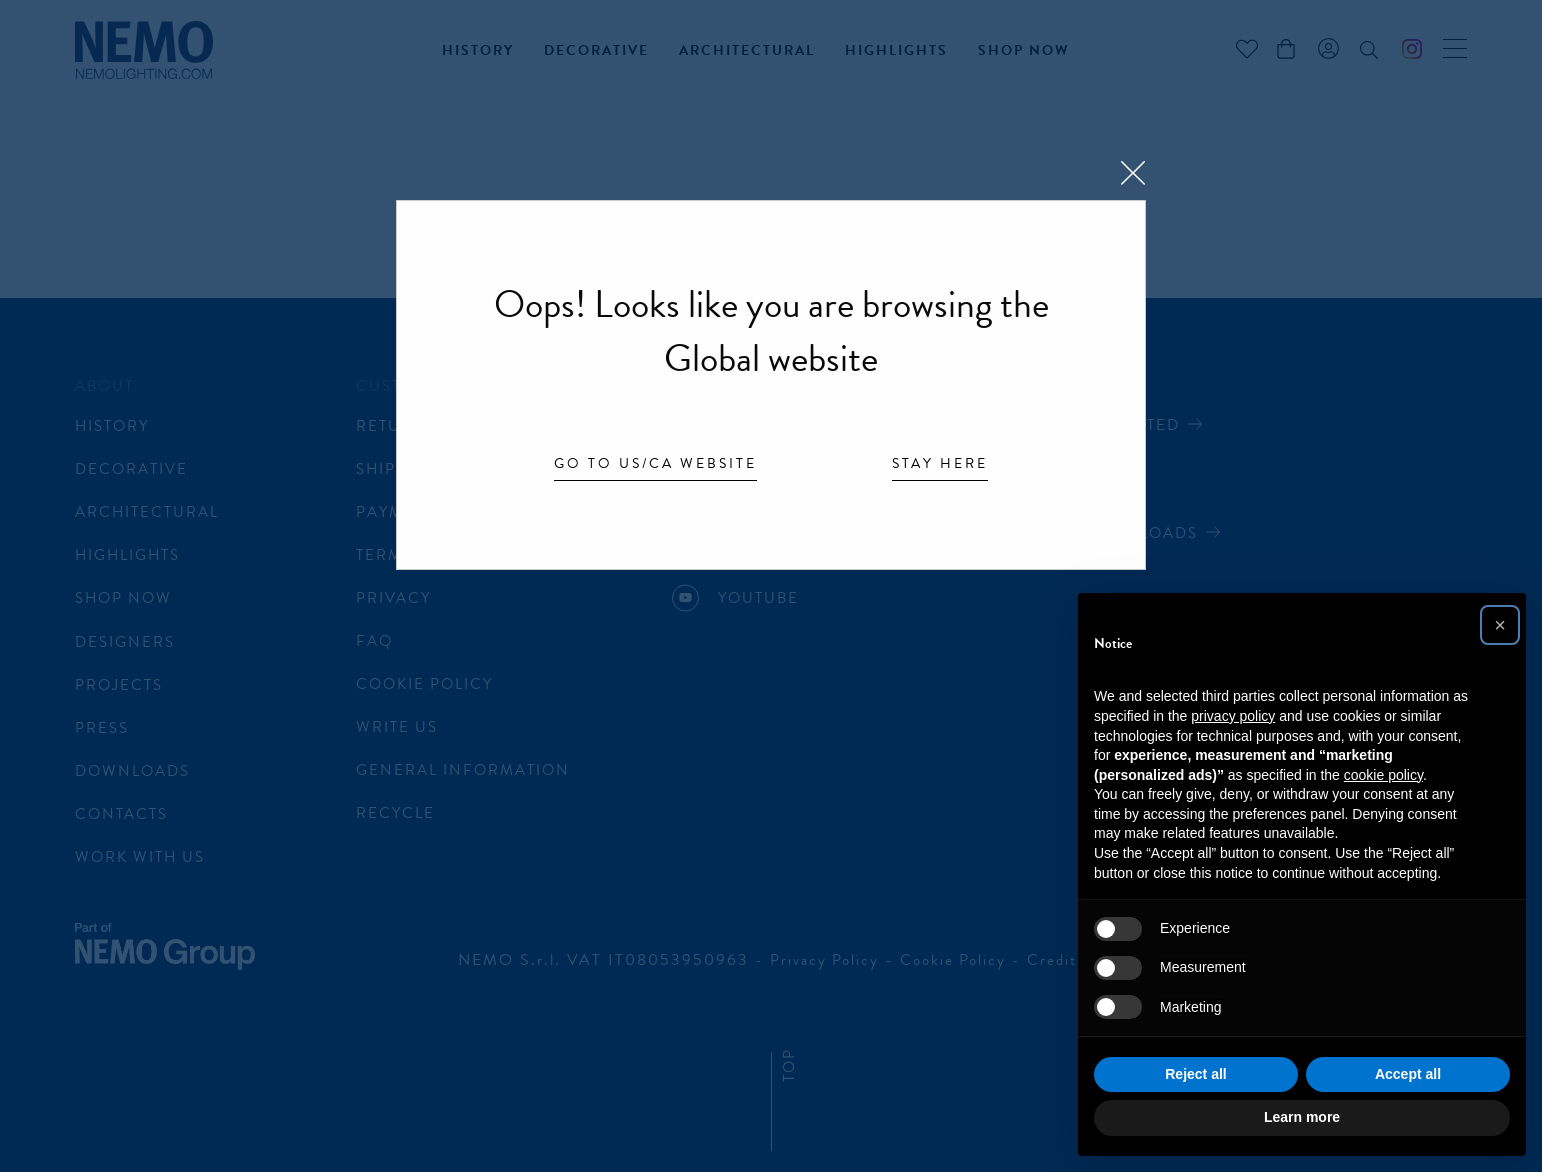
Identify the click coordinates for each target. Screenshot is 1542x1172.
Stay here (940, 465)
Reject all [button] (1195, 1074)
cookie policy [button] (1383, 775)
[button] (1500, 625)
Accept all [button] (1408, 1074)
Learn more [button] (1302, 1117)
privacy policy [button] (1233, 716)
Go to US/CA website (655, 465)
